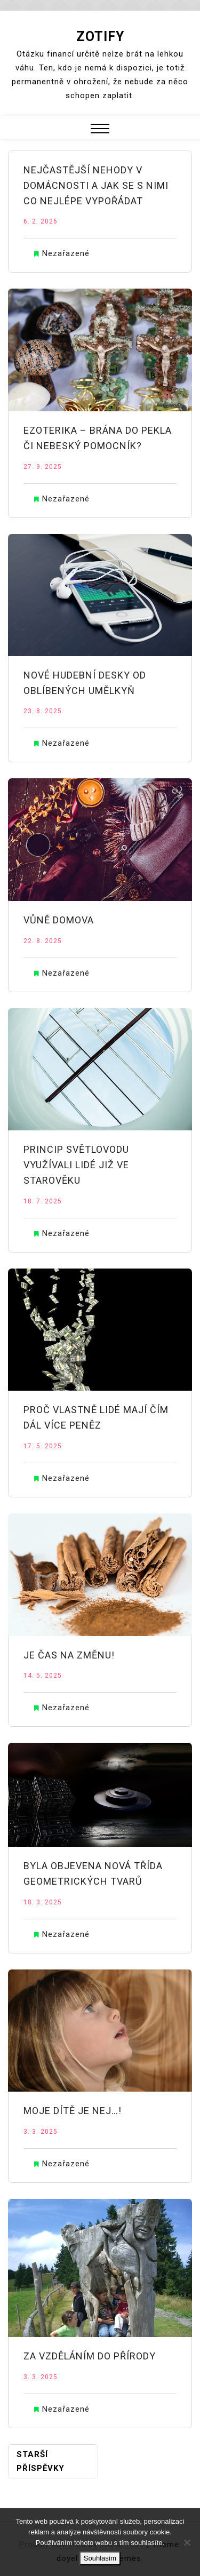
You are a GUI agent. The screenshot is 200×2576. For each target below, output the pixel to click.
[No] (186, 2542)
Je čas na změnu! (69, 1655)
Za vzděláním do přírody (89, 2356)
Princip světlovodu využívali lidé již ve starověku (76, 1165)
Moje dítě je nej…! (72, 2110)
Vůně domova (58, 920)
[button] (100, 130)
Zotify (100, 36)
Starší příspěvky (41, 2461)
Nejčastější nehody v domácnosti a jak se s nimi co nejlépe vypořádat (96, 185)
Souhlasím (100, 2558)
